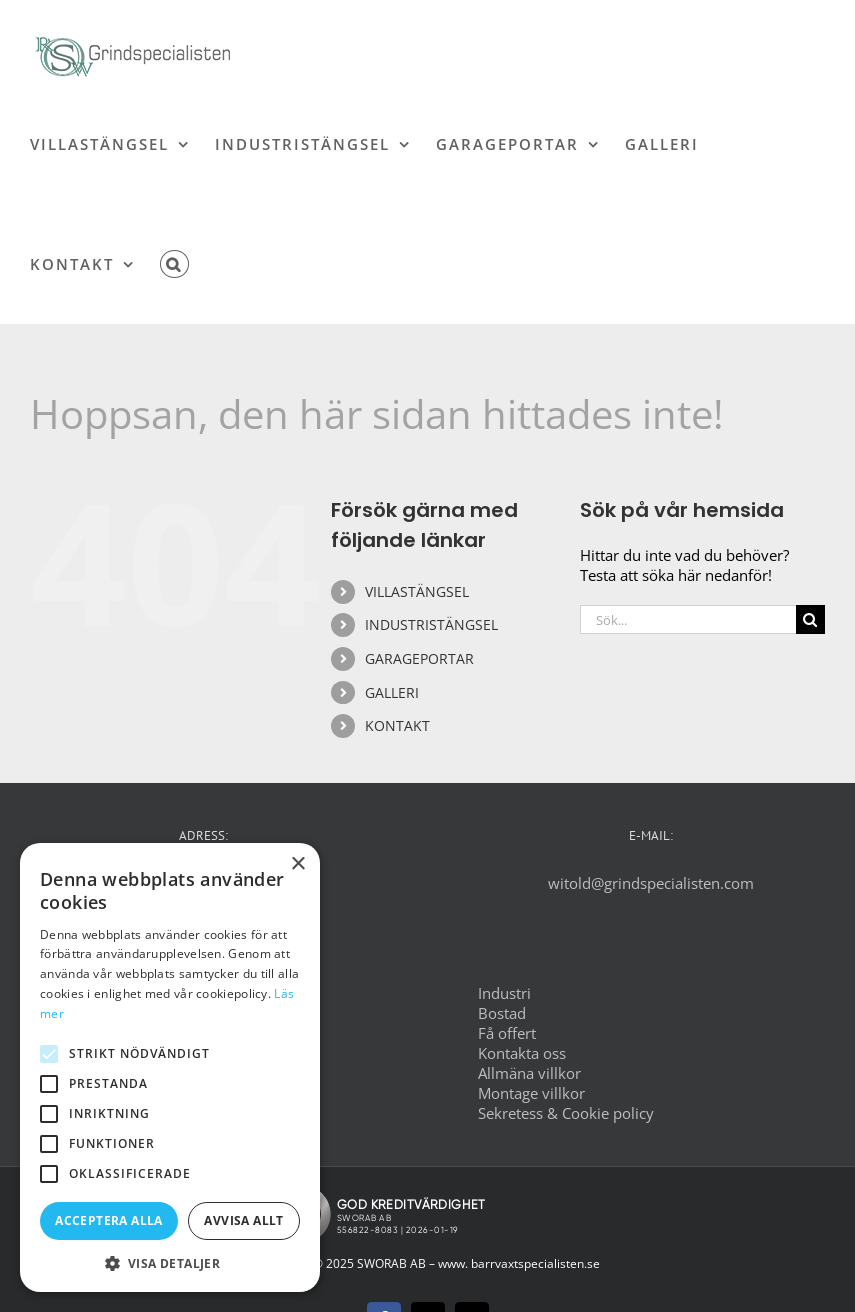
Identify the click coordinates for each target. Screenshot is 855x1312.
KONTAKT (397, 725)
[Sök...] (688, 619)
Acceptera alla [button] (109, 1220)
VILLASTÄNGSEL (417, 591)
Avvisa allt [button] (243, 1220)
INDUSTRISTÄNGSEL (431, 624)
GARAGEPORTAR (419, 658)
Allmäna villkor (529, 1073)
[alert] (170, 1067)
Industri (504, 993)
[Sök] (810, 619)
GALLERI (392, 692)
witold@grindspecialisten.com (651, 883)
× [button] (297, 864)
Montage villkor (531, 1093)
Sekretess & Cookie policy (566, 1113)
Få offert (507, 1033)
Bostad (502, 1013)
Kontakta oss (522, 1053)
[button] (174, 264)
